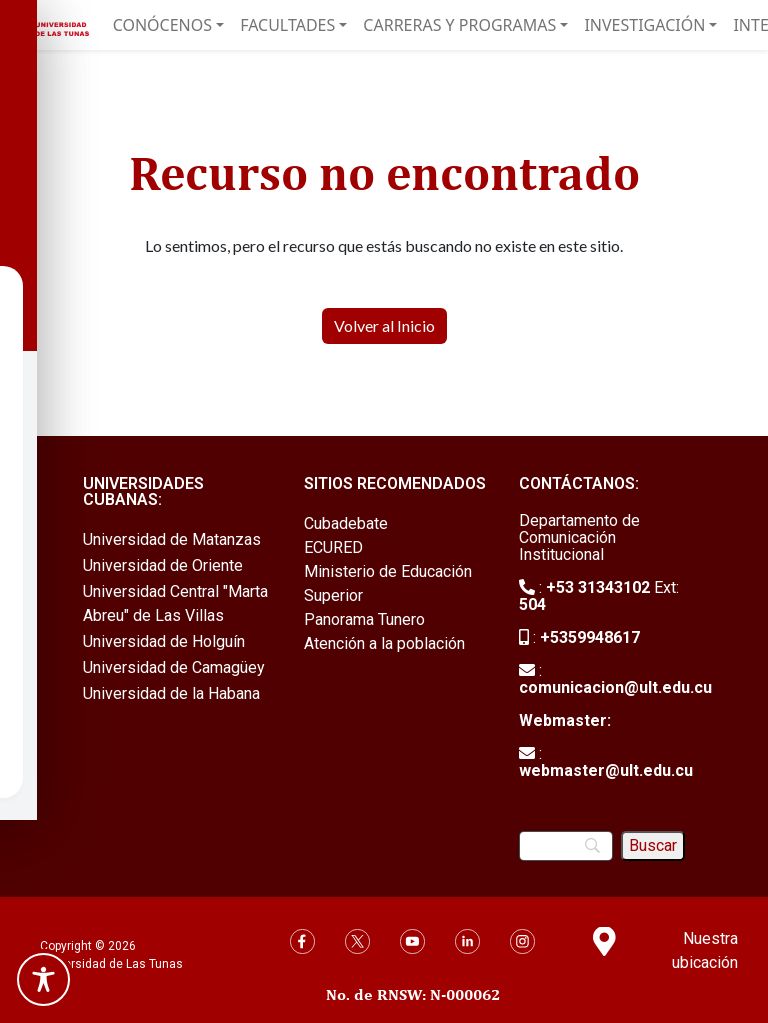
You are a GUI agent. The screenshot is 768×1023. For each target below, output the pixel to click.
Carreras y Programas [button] (459, 25)
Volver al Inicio (384, 325)
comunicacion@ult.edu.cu (615, 687)
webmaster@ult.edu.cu (606, 770)
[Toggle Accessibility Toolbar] (43, 979)
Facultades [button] (287, 25)
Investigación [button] (644, 25)
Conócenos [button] (162, 25)
